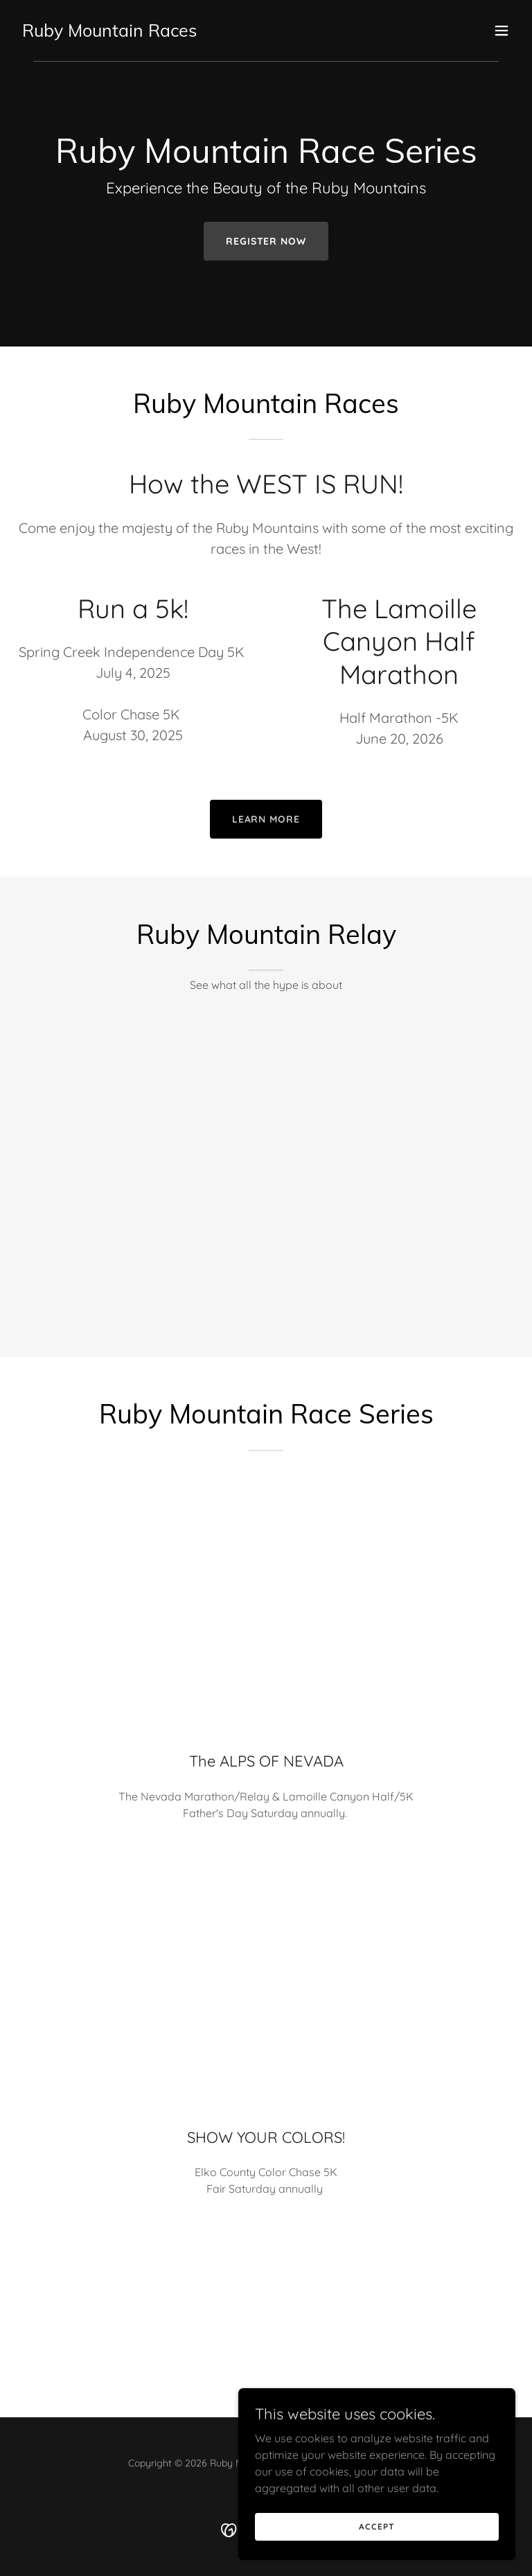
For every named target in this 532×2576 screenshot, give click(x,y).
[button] (501, 30)
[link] (109, 33)
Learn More (266, 819)
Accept (376, 2526)
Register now (266, 241)
